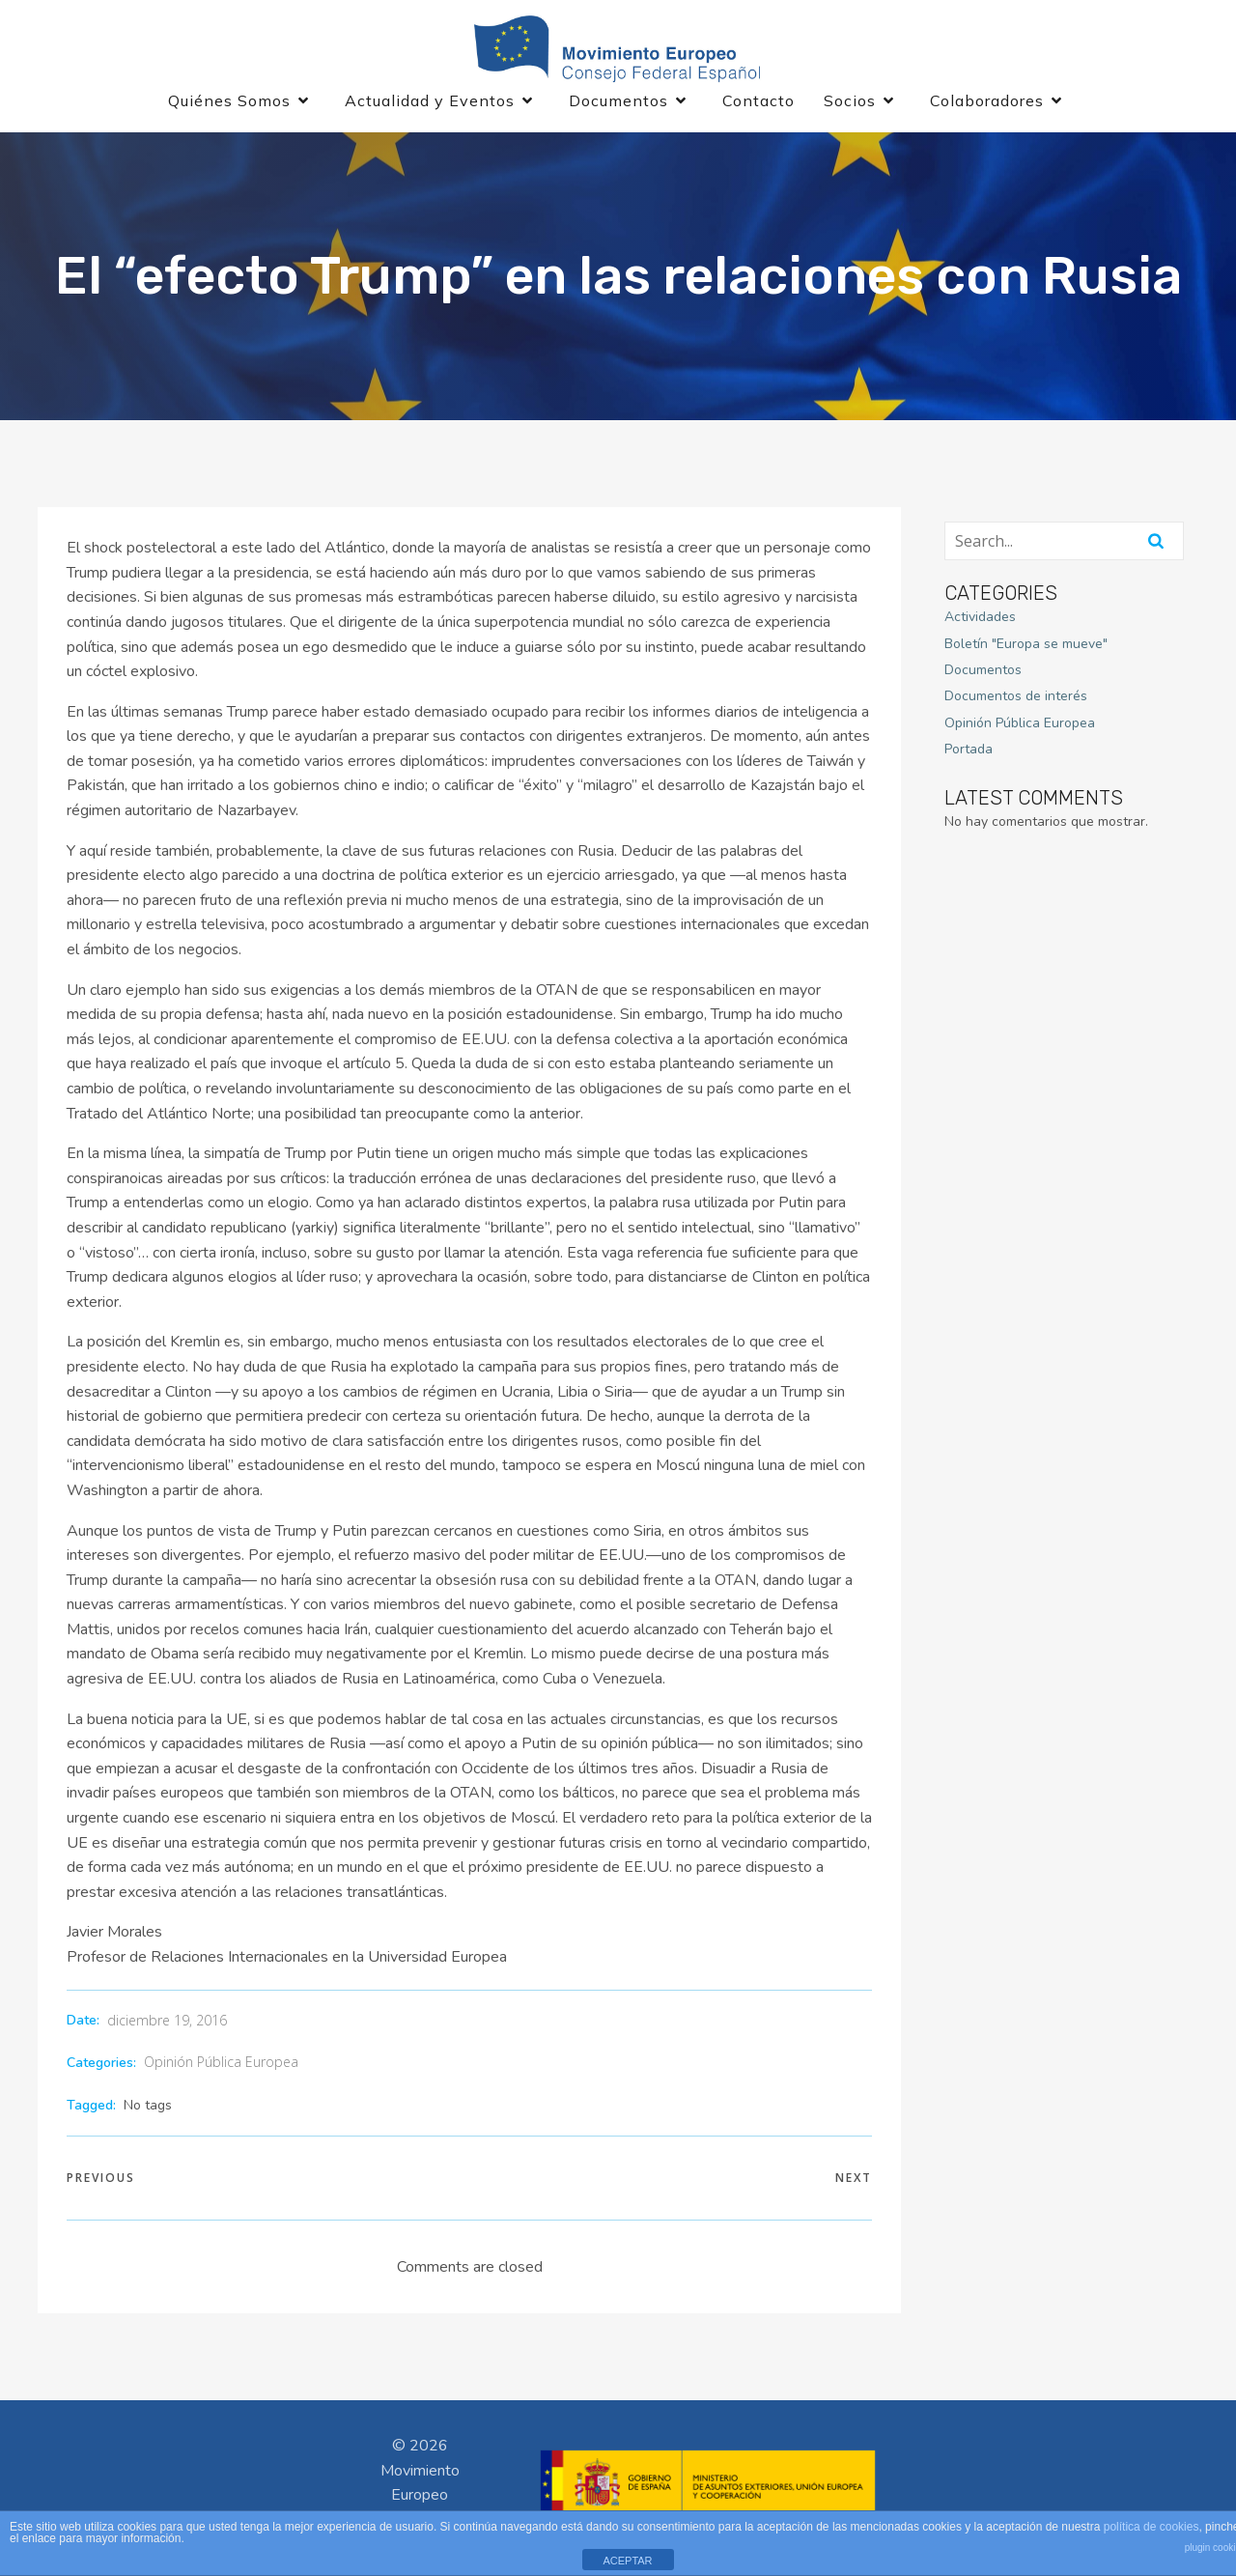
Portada (968, 758)
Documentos (983, 678)
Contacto (758, 104)
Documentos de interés (1015, 704)
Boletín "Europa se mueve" (1026, 651)
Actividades (980, 625)
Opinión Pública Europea (221, 2070)
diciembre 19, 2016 (167, 2029)
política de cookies (1151, 2527)
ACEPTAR (627, 2560)
